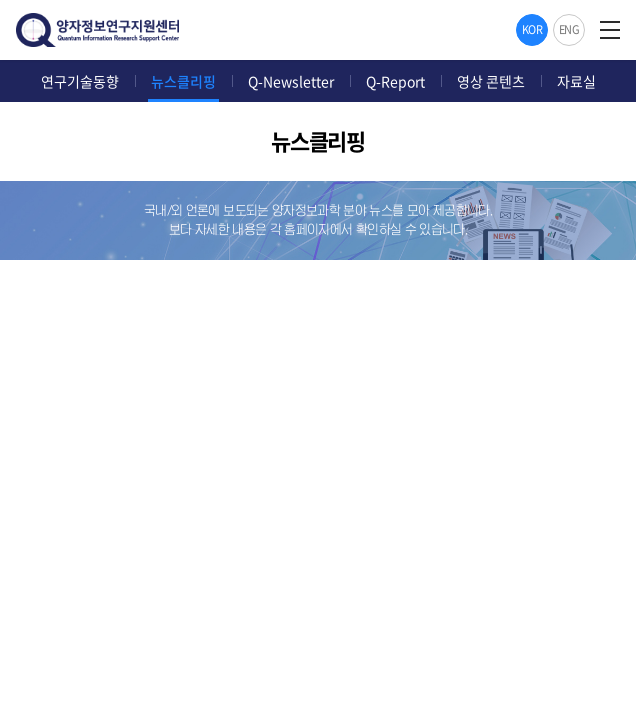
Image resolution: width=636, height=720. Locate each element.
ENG (569, 29)
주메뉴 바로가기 (0, 0)
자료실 (576, 81)
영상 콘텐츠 (491, 81)
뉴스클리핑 (183, 81)
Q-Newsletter (291, 81)
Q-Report (395, 81)
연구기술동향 (80, 81)
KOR (532, 29)
